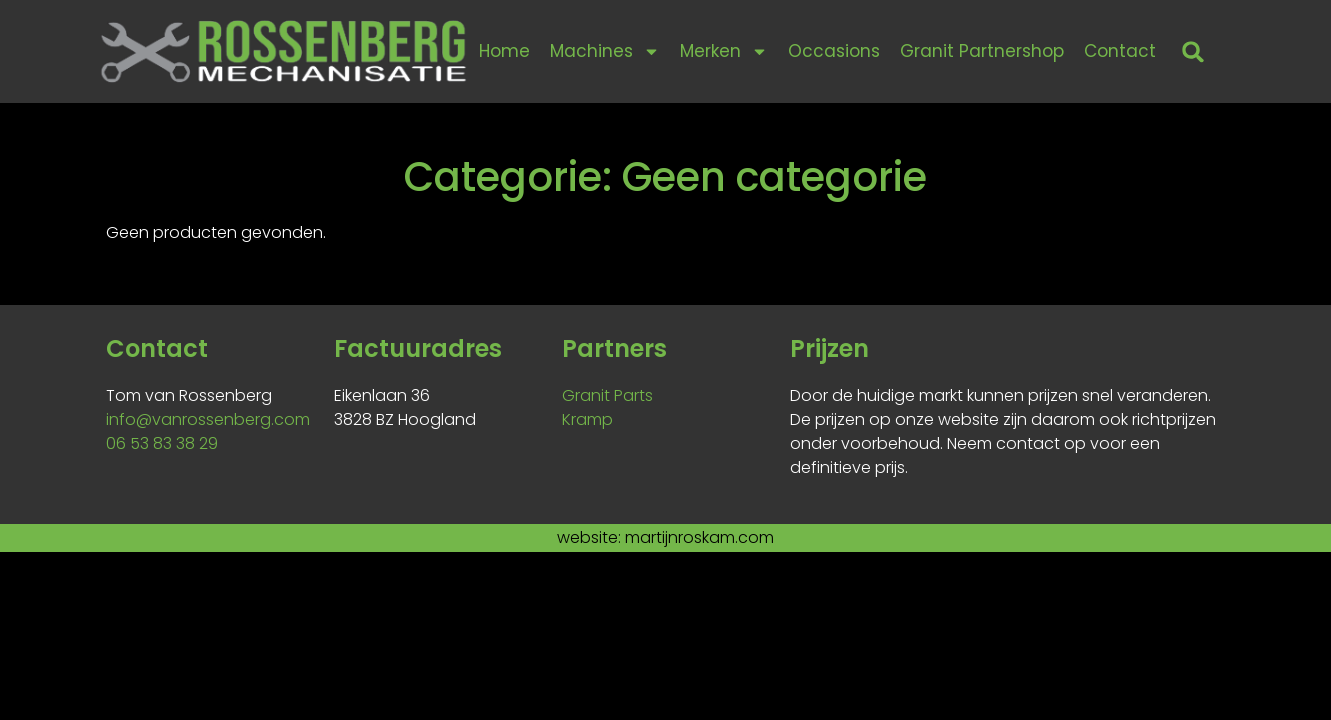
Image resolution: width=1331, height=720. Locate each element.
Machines (605, 51)
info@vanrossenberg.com (208, 419)
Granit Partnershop (982, 51)
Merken (724, 51)
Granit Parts (607, 395)
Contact (1120, 51)
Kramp (587, 419)
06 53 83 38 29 (162, 443)
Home (504, 51)
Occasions (834, 51)
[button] (1192, 51)
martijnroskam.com (699, 537)
